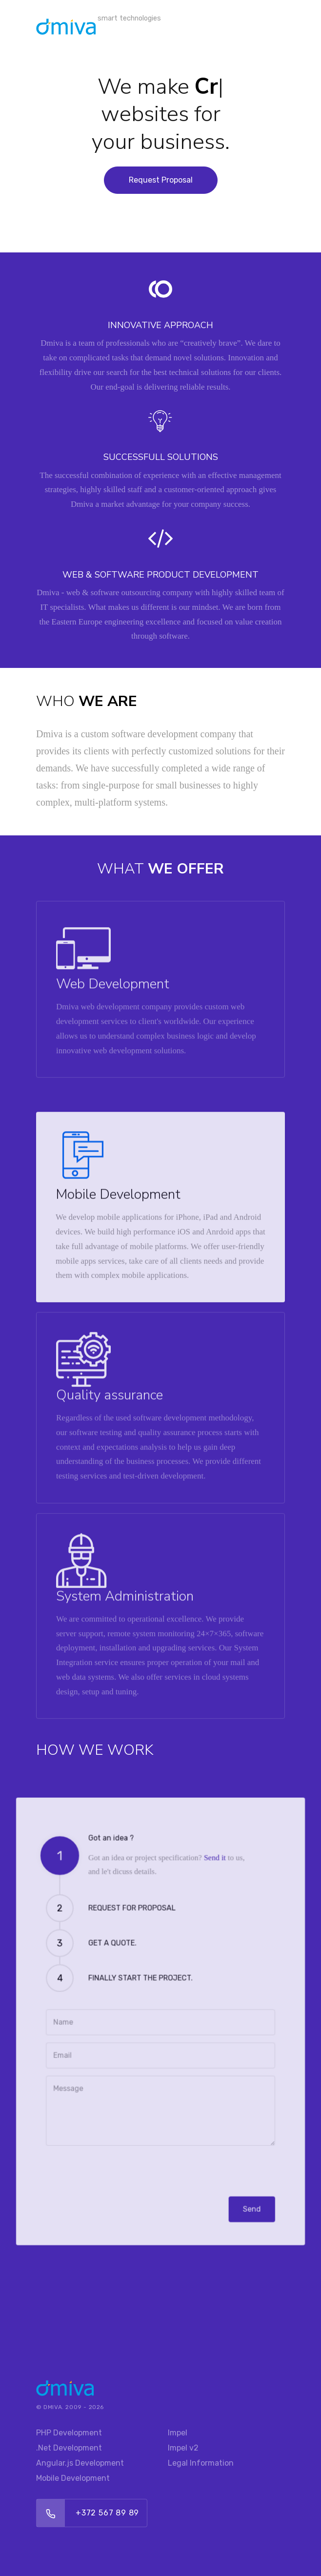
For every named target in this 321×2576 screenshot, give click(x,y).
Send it (207, 1879)
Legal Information (201, 2463)
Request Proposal (161, 180)
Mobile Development (73, 2478)
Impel (177, 2432)
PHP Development (69, 2432)
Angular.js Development (80, 2463)
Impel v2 (183, 2447)
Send (239, 2183)
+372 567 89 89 (107, 2512)
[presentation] (114, 2148)
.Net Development (69, 2447)
